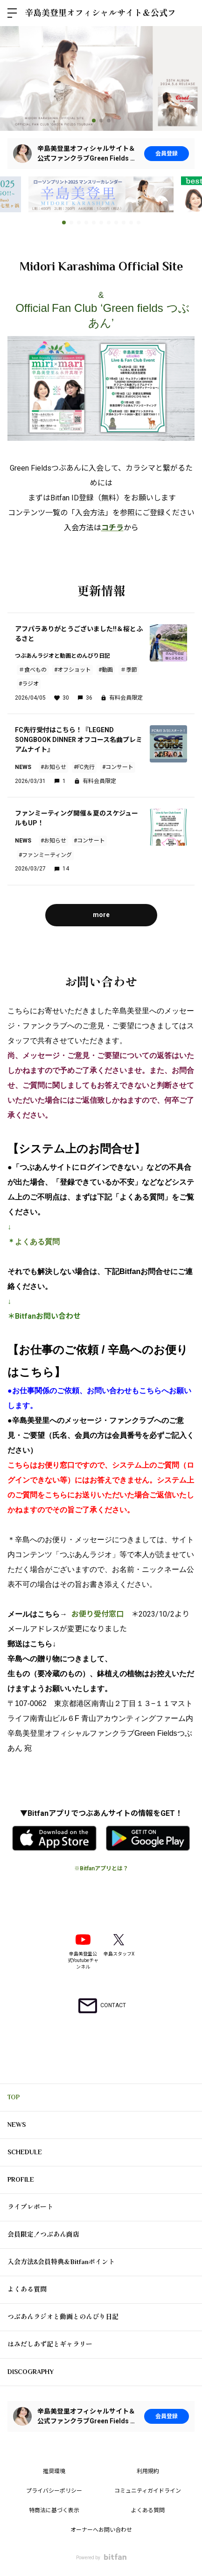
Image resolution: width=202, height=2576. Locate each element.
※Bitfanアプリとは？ (101, 1868)
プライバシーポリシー (54, 2491)
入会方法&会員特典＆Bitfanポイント (61, 2262)
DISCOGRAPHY (30, 2371)
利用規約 (148, 2471)
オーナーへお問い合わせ (101, 2530)
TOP (13, 2097)
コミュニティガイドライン (147, 2491)
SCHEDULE (24, 2152)
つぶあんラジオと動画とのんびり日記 (62, 2316)
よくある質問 (37, 1242)
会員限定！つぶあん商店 (43, 2234)
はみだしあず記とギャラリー (49, 2344)
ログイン (187, 13)
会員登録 (166, 153)
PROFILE (20, 2179)
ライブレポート (30, 2207)
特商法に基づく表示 (54, 2510)
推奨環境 (54, 2471)
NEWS (16, 2124)
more (101, 914)
